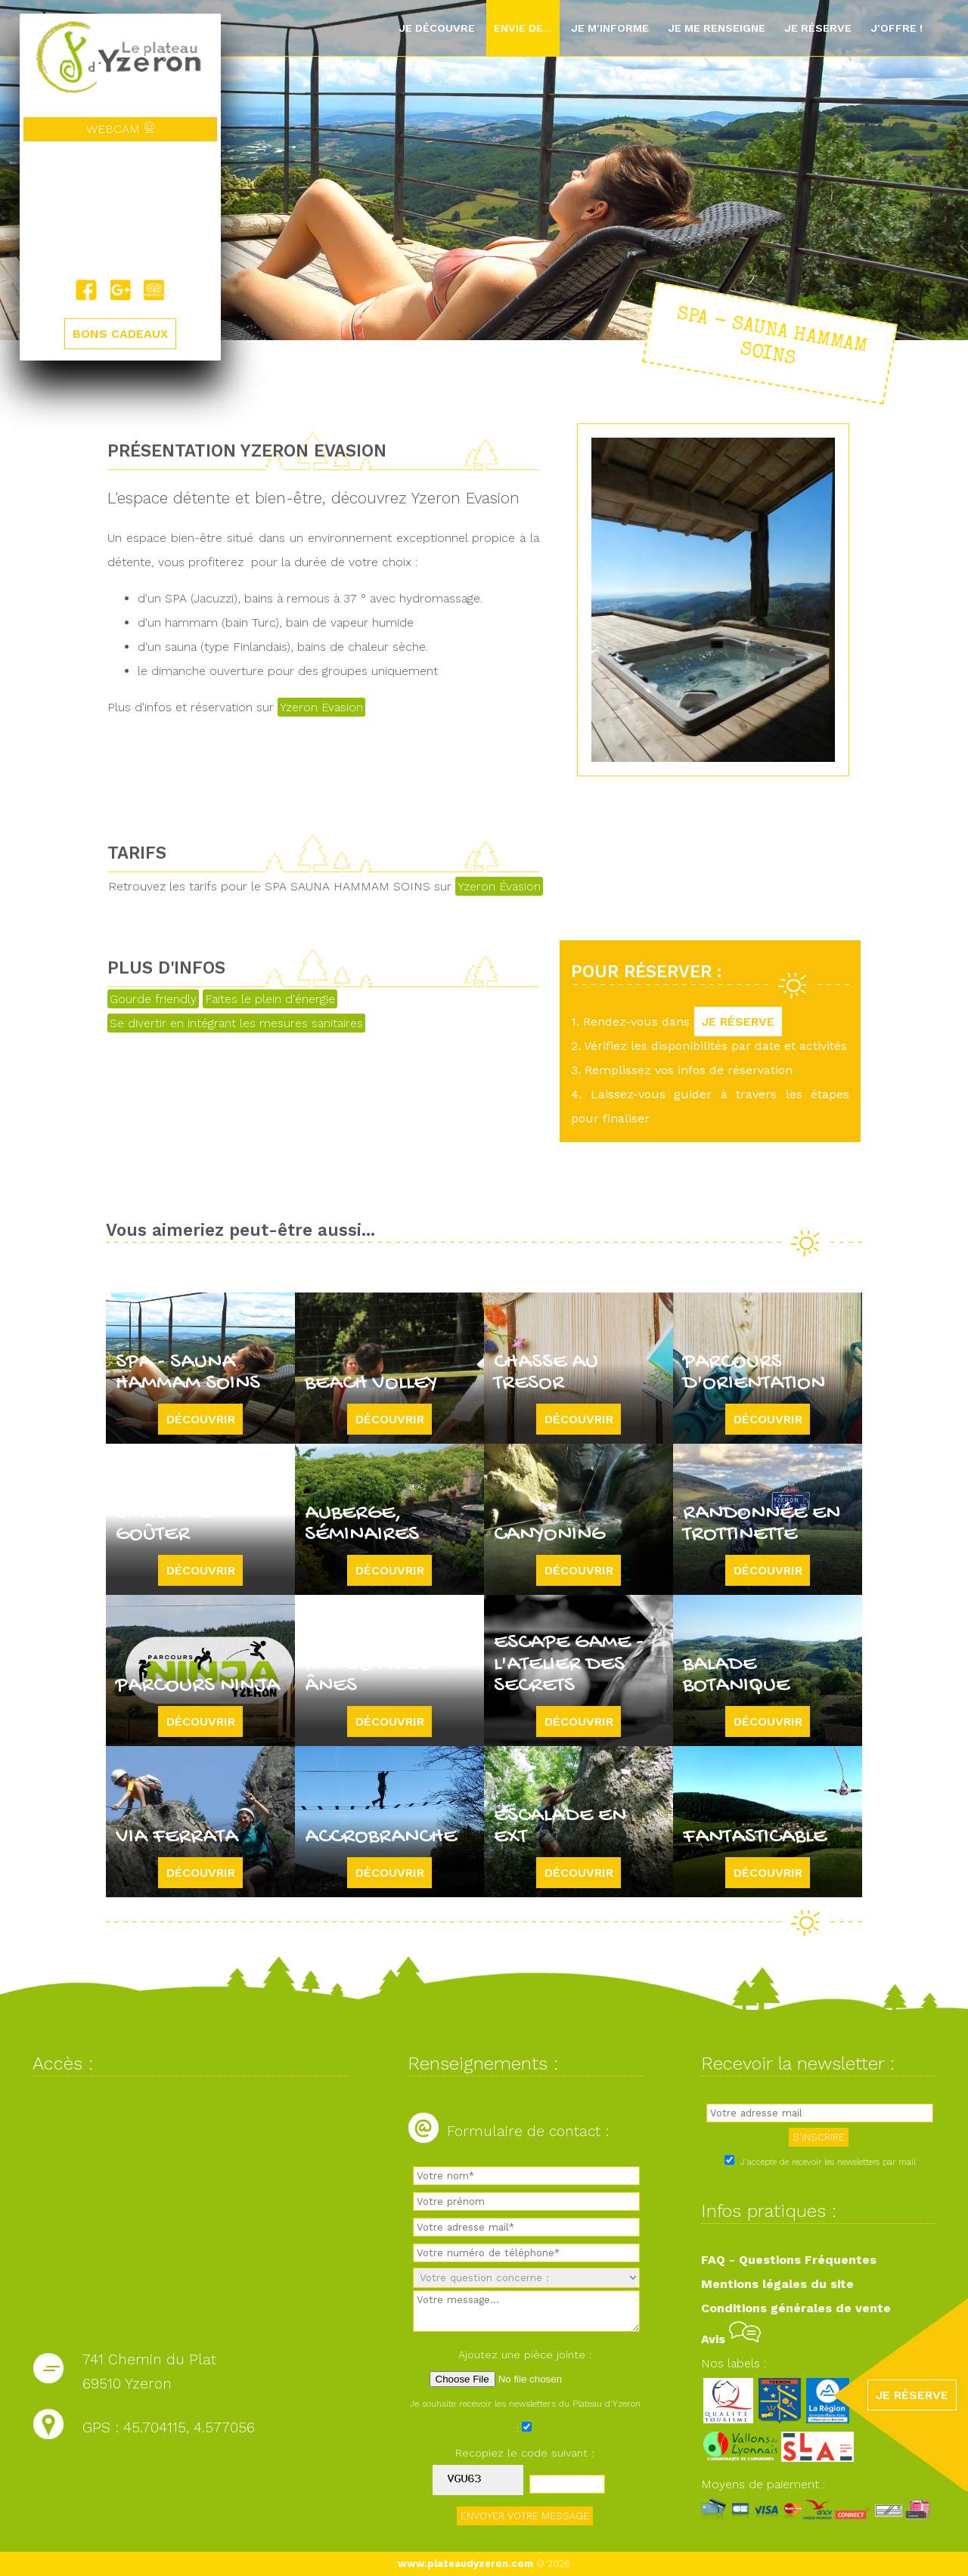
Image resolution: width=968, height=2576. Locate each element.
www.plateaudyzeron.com (465, 2563)
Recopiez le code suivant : (524, 2453)
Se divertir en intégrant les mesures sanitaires (236, 1023)
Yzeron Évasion (499, 886)
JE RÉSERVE (738, 1021)
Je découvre (437, 28)
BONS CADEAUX (120, 334)
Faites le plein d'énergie (270, 999)
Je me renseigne (716, 28)
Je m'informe (610, 28)
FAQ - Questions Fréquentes (788, 2259)
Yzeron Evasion (321, 707)
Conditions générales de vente (796, 2308)
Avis (731, 2339)
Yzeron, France (120, 210)
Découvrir (200, 1419)
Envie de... (523, 28)
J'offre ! (896, 28)
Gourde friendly (153, 999)
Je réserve (818, 28)
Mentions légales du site (777, 2284)
